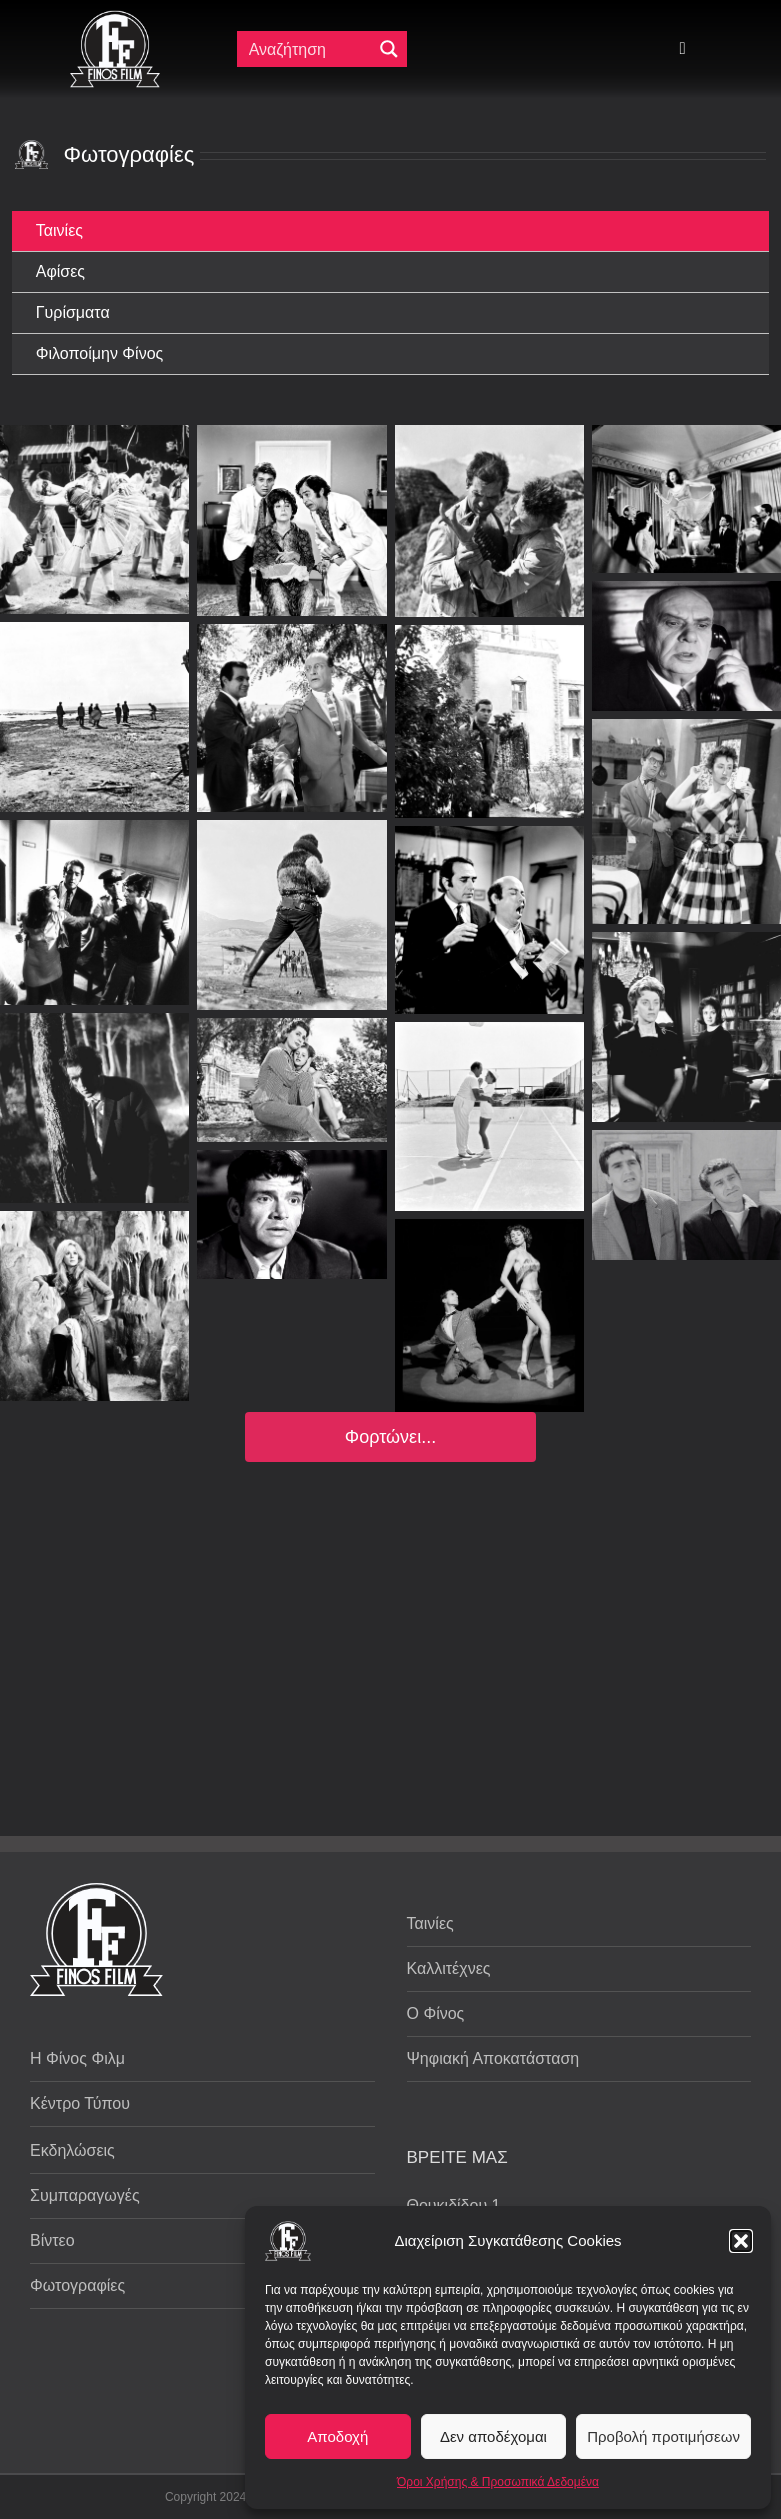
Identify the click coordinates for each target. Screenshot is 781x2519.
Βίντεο (52, 2240)
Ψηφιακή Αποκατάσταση (493, 2058)
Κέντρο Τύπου (80, 2103)
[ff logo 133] (115, 18)
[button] (741, 2241)
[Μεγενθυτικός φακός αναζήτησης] (389, 49)
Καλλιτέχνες (449, 1968)
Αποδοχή (337, 2436)
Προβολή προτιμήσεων (663, 2436)
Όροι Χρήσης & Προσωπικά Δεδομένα (498, 2482)
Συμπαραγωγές (85, 2195)
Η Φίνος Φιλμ (77, 2058)
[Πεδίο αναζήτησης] (309, 49)
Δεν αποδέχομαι (493, 2436)
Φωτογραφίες (77, 2285)
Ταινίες (430, 1923)
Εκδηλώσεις (72, 2150)
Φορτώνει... (390, 1437)
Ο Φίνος (436, 2013)
